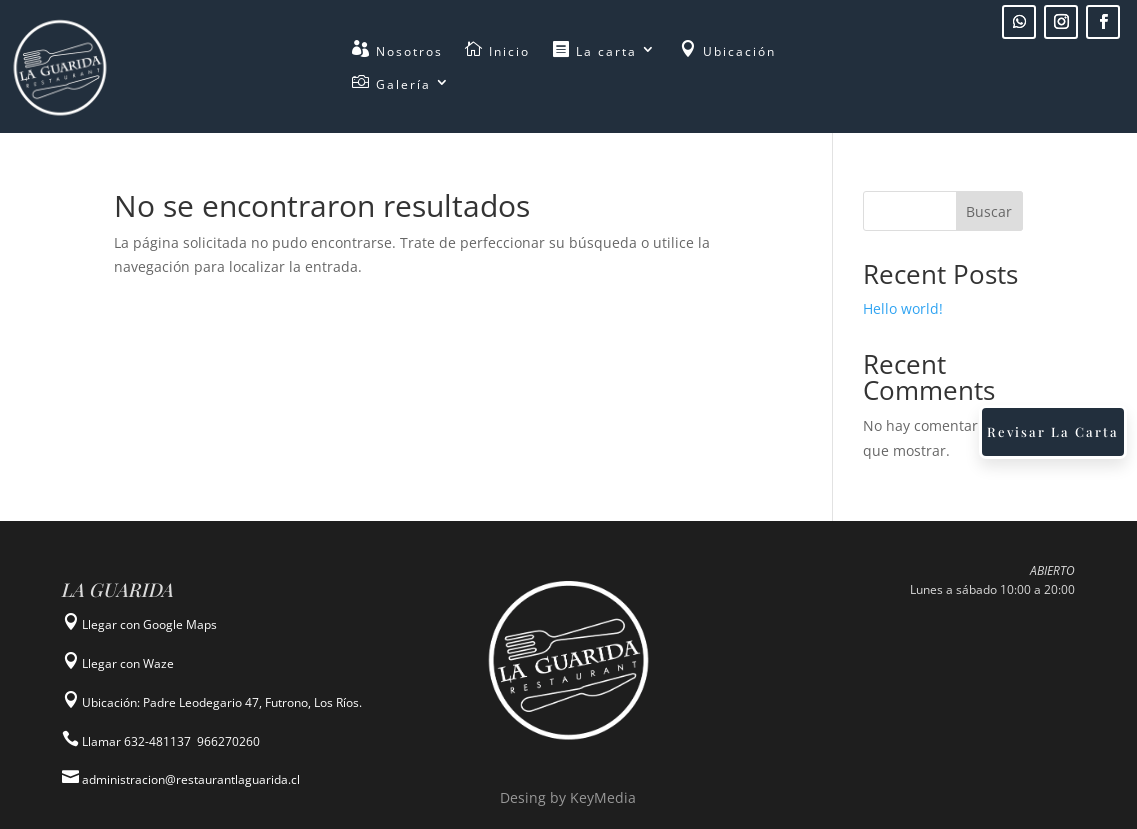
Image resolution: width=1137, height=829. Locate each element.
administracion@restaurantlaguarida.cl (189, 779)
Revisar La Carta (1053, 431)
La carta (594, 51)
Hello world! (903, 308)
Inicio (497, 51)
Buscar (989, 211)
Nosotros (397, 51)
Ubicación (727, 51)
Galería (391, 84)
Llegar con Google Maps (149, 624)
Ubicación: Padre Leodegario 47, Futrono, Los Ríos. (222, 702)
